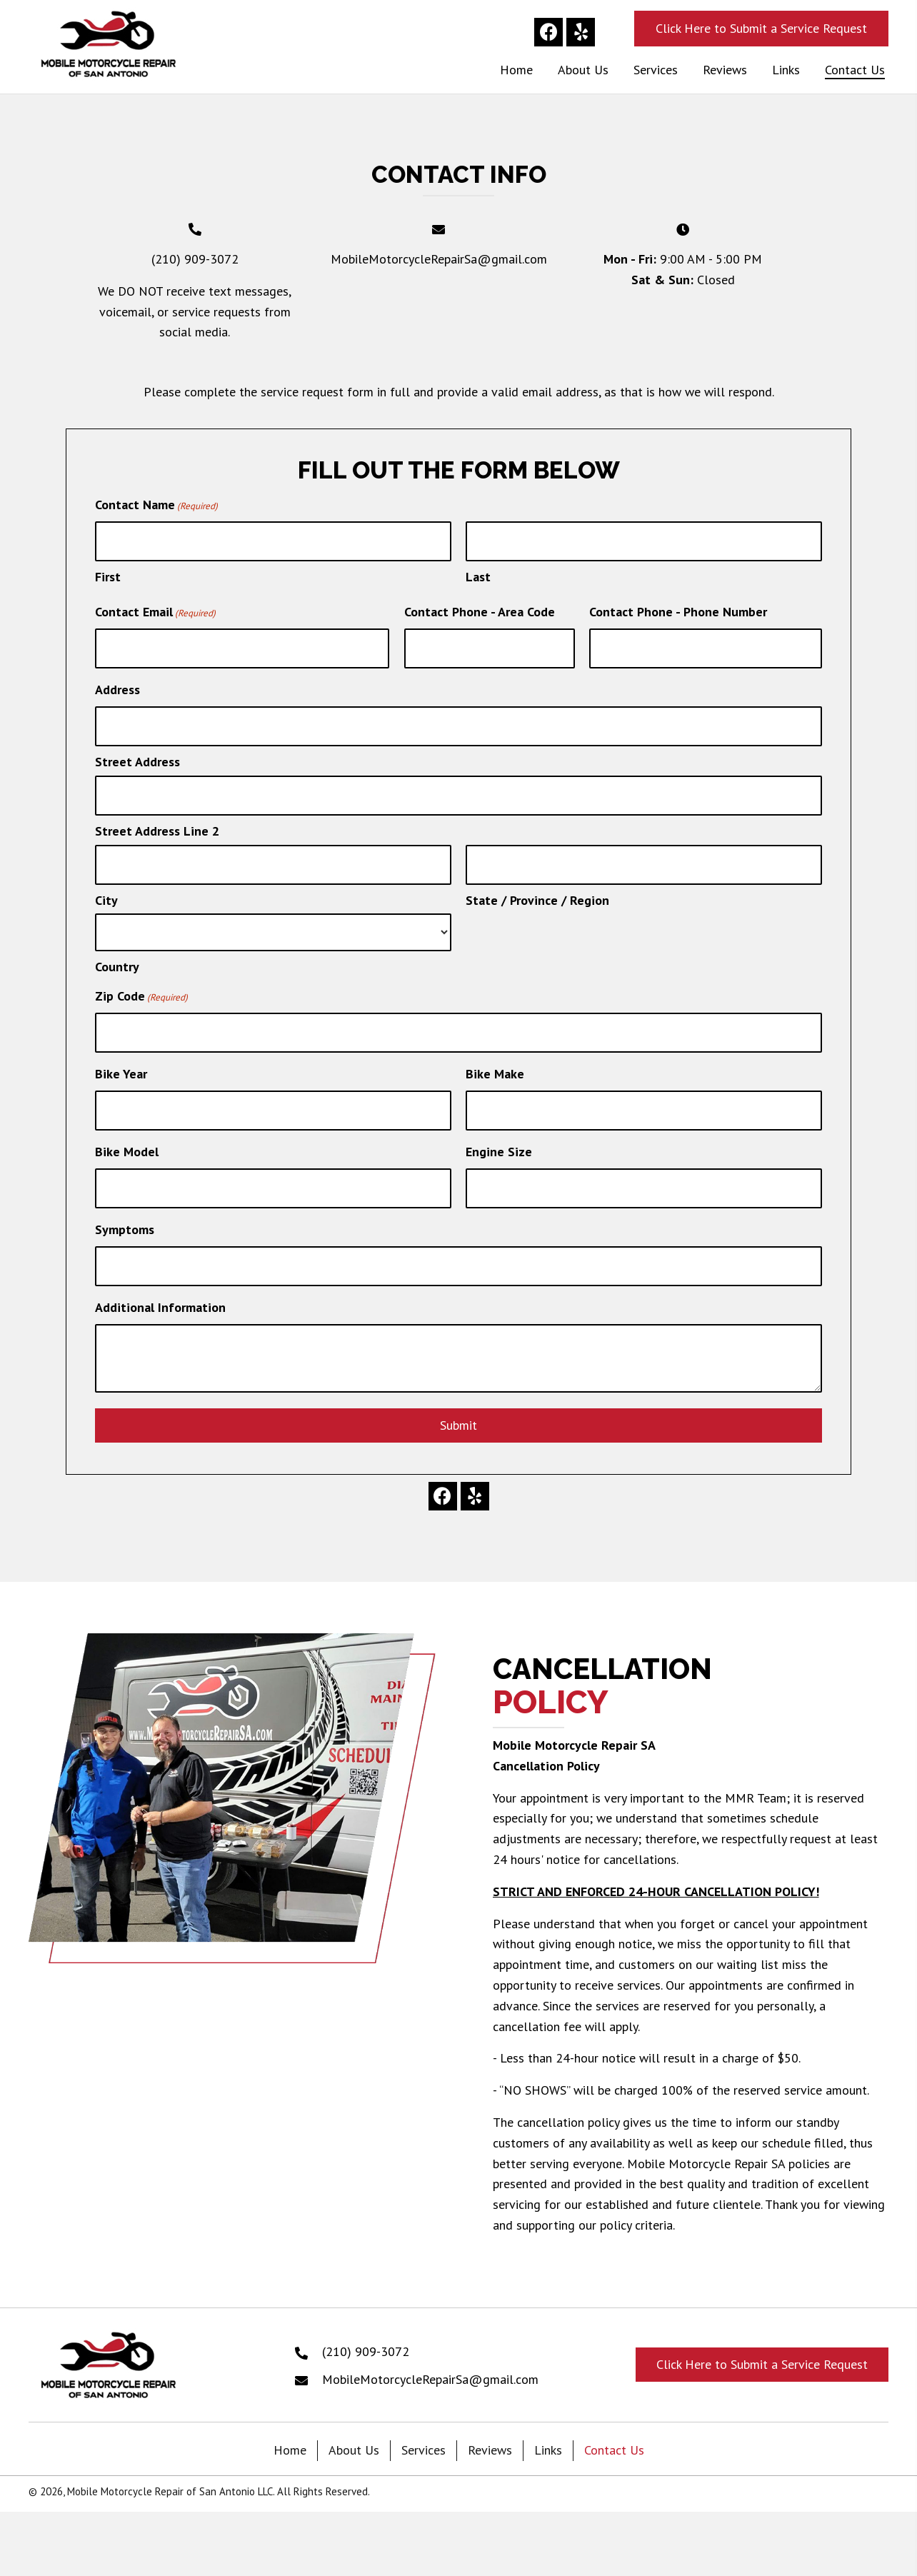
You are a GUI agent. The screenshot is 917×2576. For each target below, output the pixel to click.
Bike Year (121, 1064)
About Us (354, 2435)
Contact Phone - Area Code (479, 610)
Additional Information (160, 1291)
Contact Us (614, 2435)
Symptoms (124, 1216)
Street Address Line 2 (157, 824)
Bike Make (495, 1064)
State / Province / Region (537, 891)
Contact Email (155, 611)
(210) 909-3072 (195, 259)
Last (478, 575)
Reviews (490, 2435)
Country (117, 958)
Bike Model (127, 1139)
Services (423, 2435)
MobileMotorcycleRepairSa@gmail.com (439, 259)
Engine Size (499, 1139)
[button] (548, 32)
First (108, 575)
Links (548, 2435)
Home (290, 2435)
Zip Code (141, 988)
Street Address (137, 756)
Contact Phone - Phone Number (678, 610)
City (106, 891)
